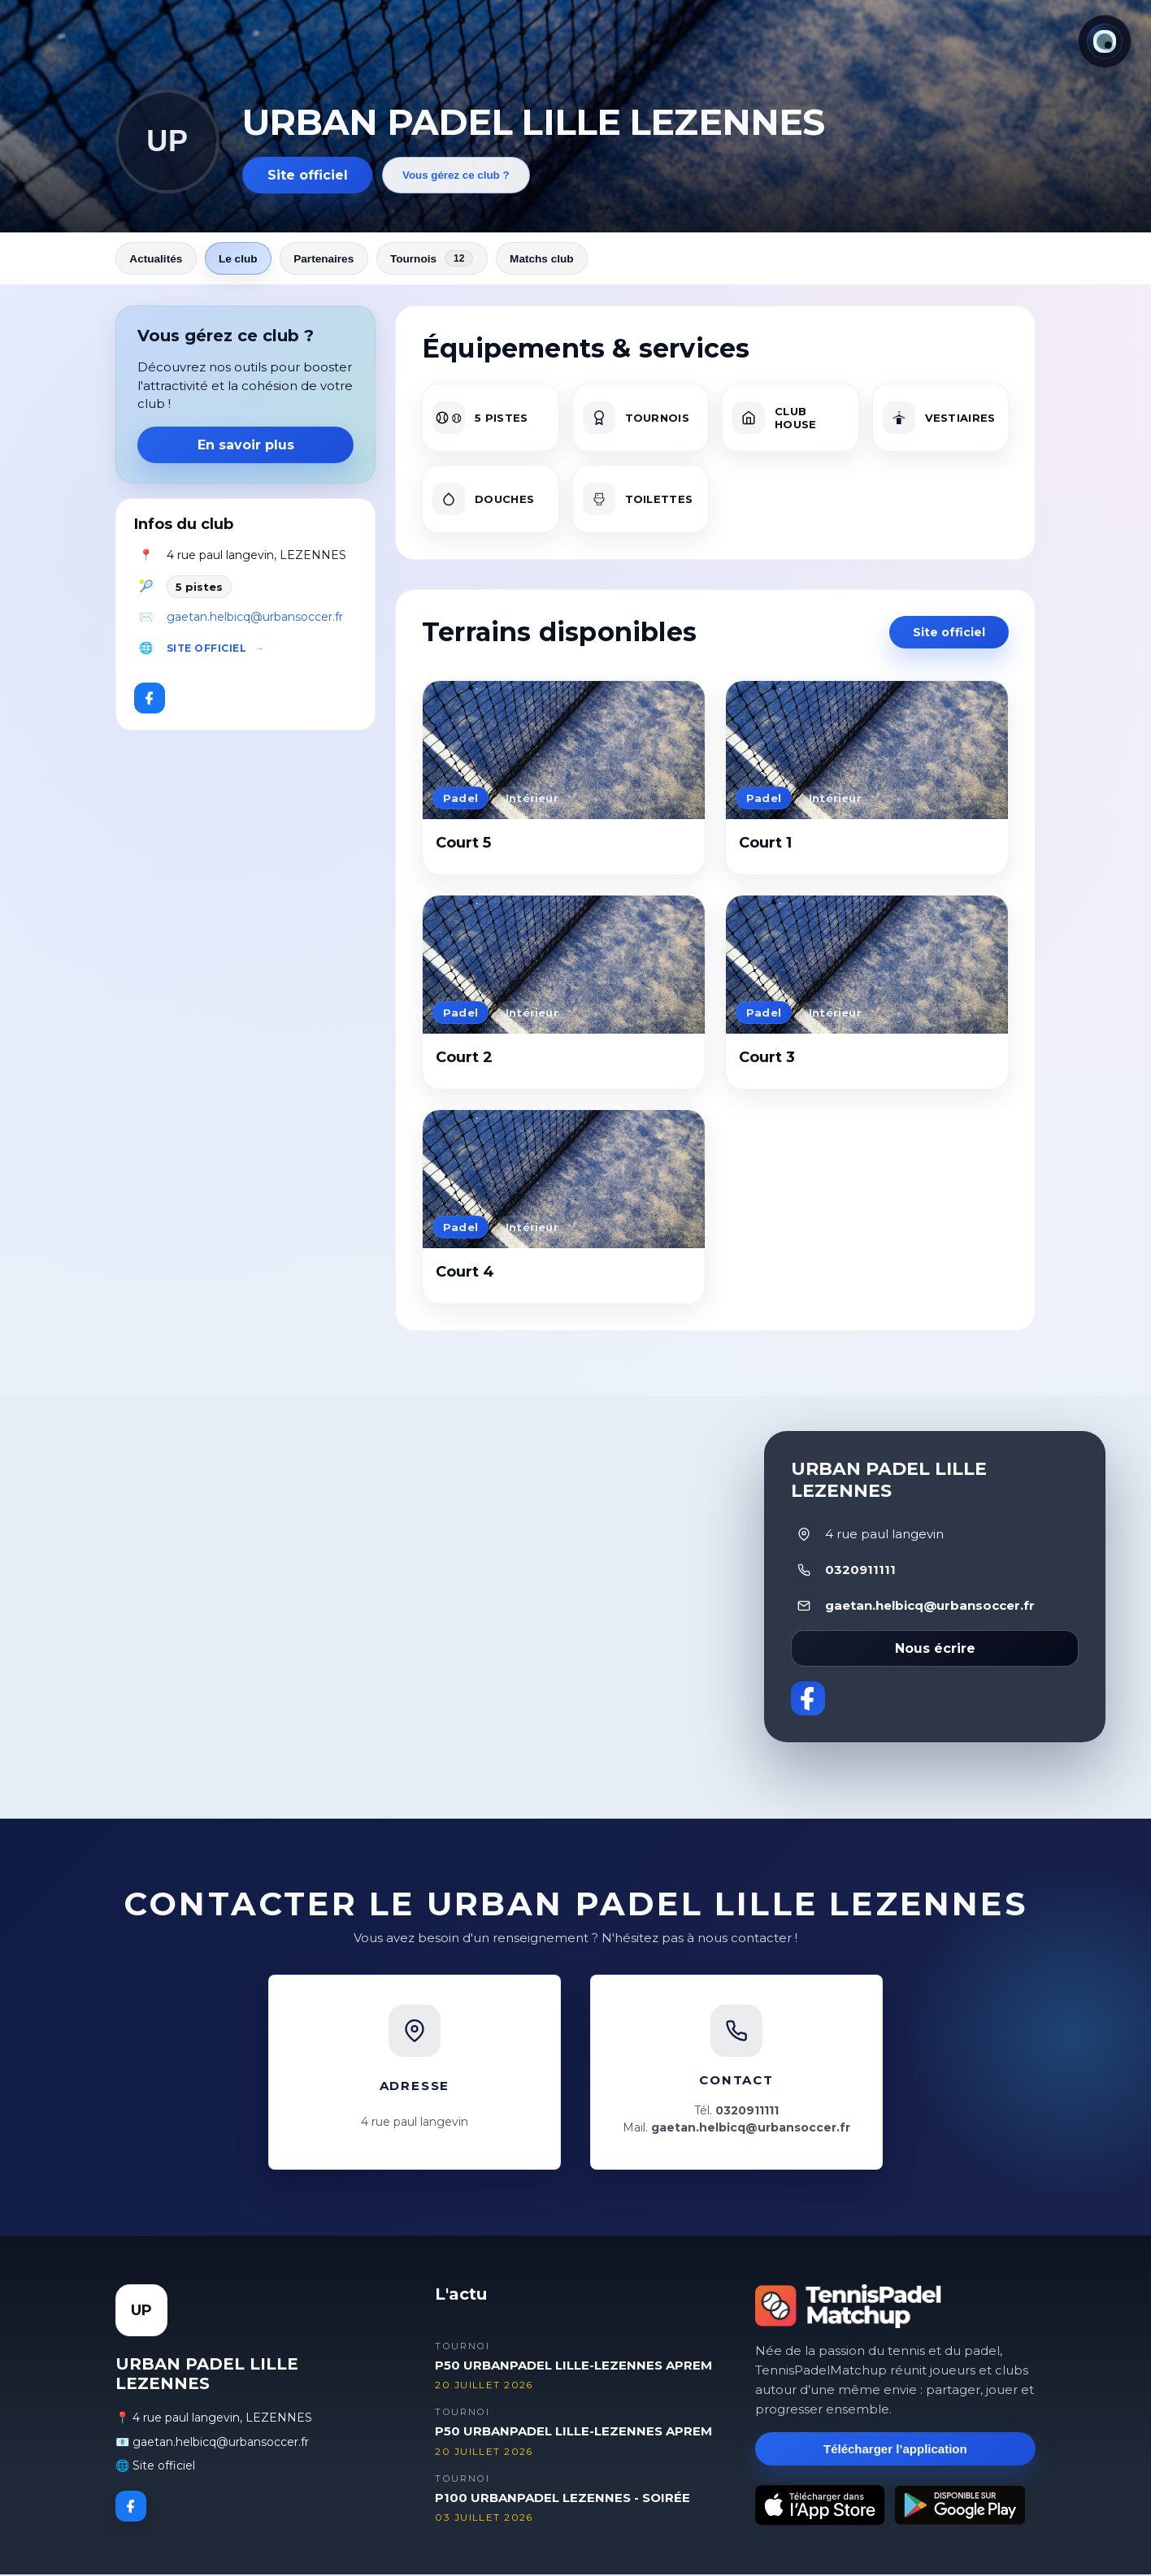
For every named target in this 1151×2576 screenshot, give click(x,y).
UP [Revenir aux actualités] (167, 141)
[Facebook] (149, 699)
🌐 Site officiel (155, 2467)
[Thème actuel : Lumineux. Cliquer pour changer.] (1104, 41)
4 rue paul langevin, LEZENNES (256, 556)
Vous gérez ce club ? (456, 175)
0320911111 (860, 1571)
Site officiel (307, 175)
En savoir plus (246, 446)
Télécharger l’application (895, 2450)
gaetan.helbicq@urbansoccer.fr (255, 618)
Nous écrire (935, 1649)
